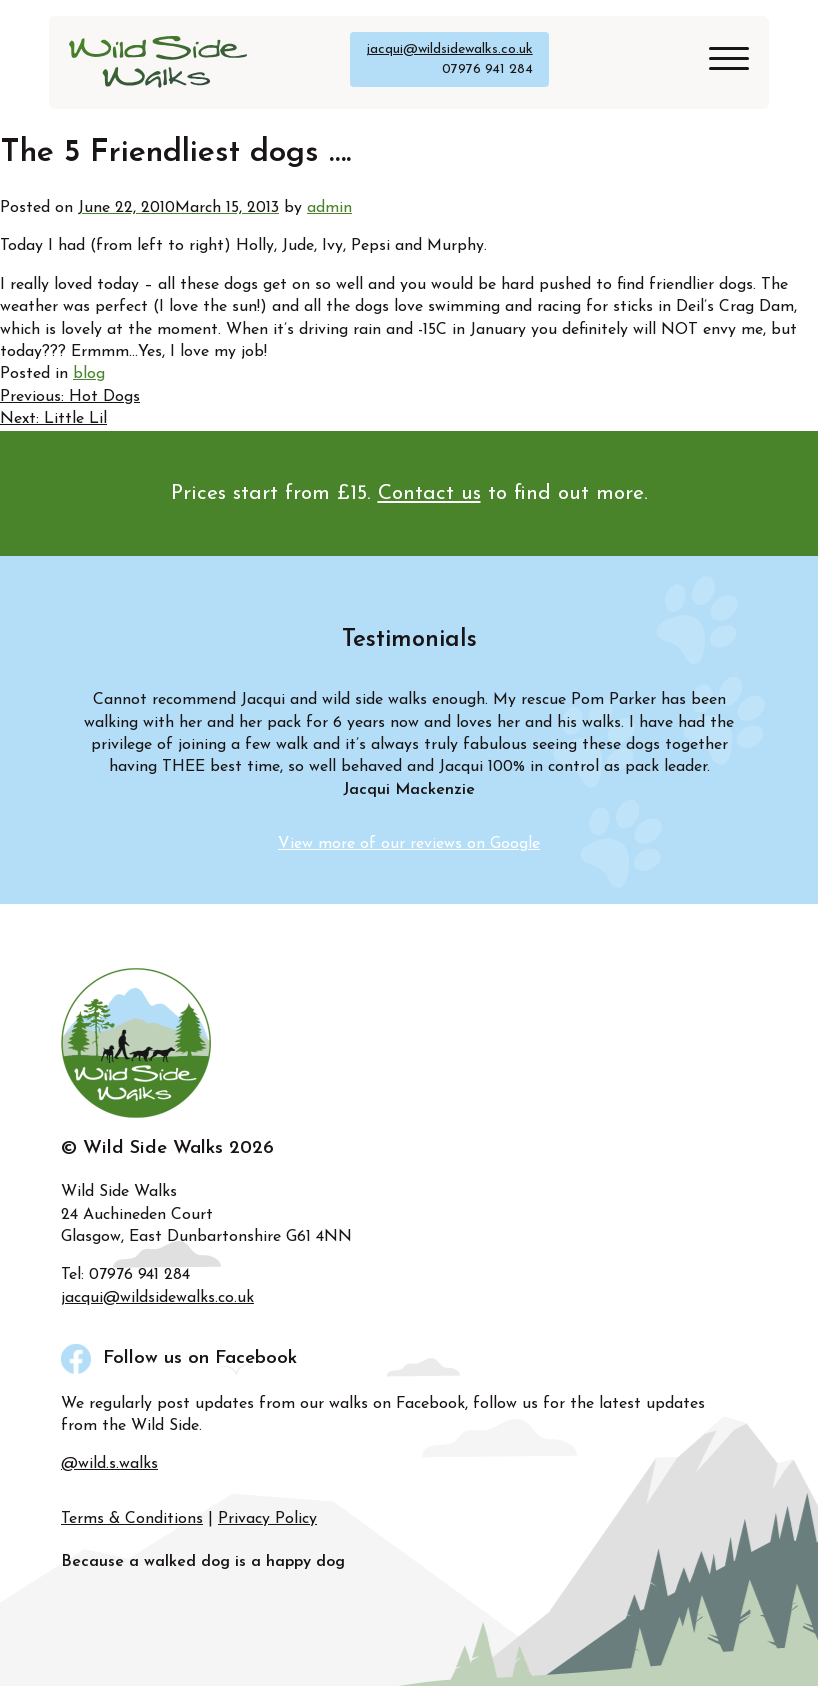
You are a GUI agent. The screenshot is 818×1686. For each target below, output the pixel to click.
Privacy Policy (267, 1519)
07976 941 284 (487, 69)
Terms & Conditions (132, 1519)
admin (329, 208)
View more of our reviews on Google (409, 844)
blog (89, 374)
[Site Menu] (721, 62)
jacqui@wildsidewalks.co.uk (449, 49)
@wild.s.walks (109, 1464)
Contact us (429, 493)
